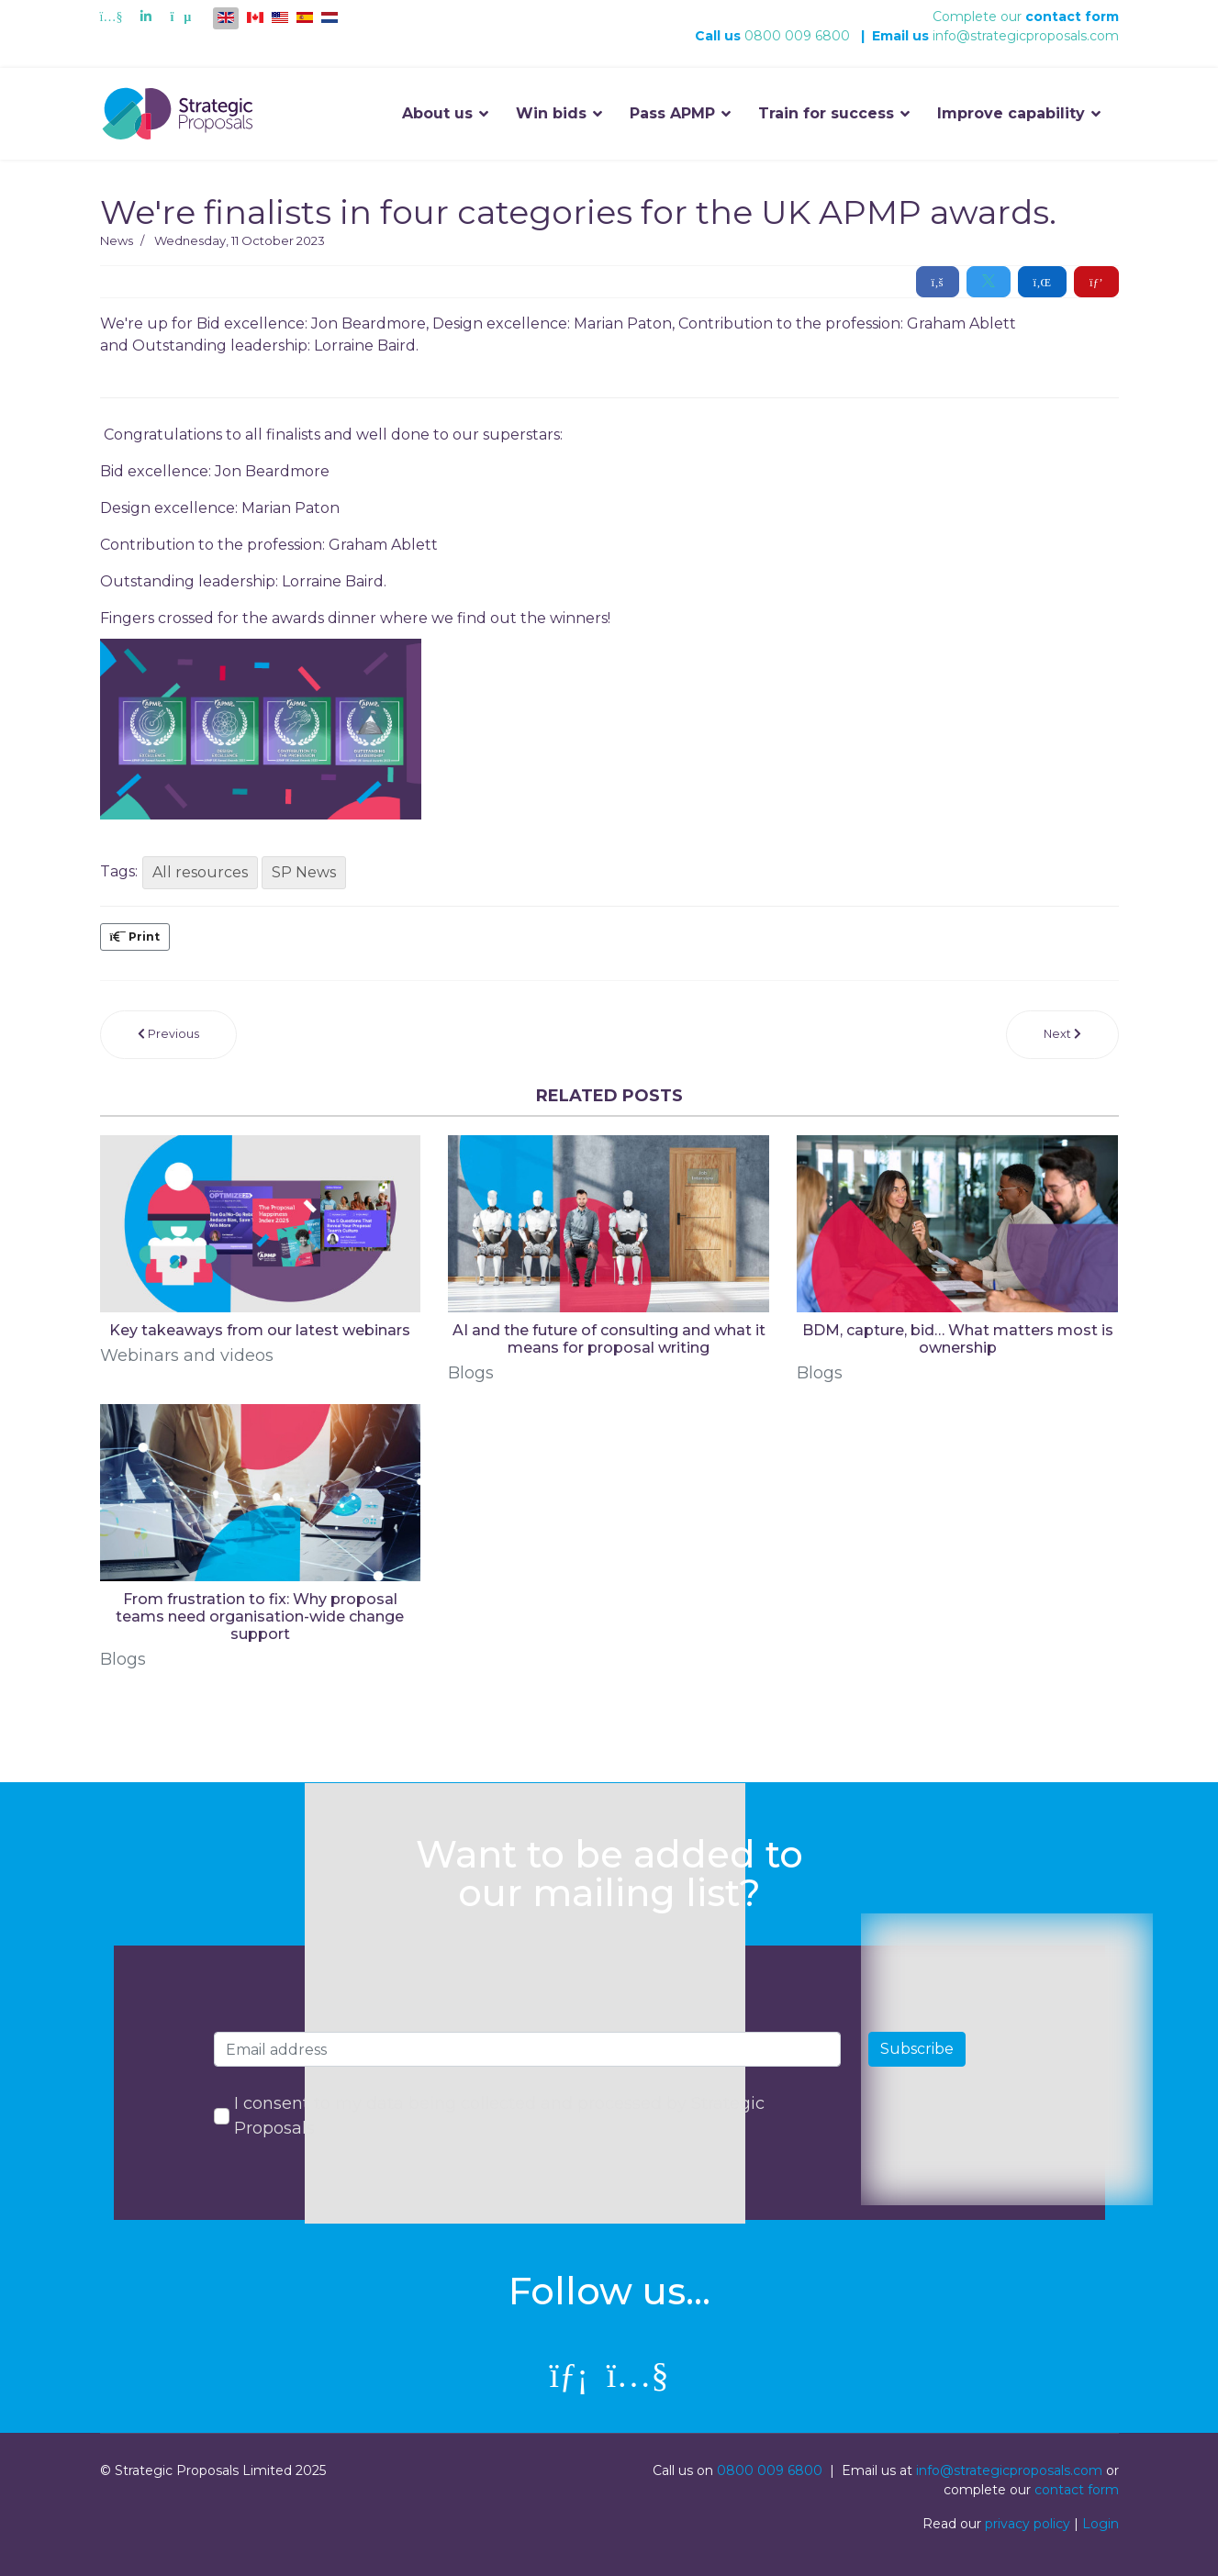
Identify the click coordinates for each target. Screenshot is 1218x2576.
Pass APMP (672, 113)
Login (1100, 2523)
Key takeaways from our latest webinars (259, 1330)
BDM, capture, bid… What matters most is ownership (957, 1338)
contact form (1072, 16)
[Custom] (180, 16)
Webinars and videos (187, 1355)
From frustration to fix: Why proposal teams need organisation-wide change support (260, 1616)
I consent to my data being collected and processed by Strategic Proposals (499, 2115)
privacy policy (1027, 2523)
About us (437, 113)
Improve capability (1011, 113)
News (116, 240)
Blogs (471, 1373)
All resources (200, 872)
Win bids (551, 113)
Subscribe (917, 2048)
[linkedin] (569, 2374)
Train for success (826, 113)
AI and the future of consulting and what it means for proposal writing (609, 1338)
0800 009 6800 (797, 36)
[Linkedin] (145, 16)
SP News (304, 872)
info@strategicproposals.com (1026, 36)
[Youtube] (111, 16)
